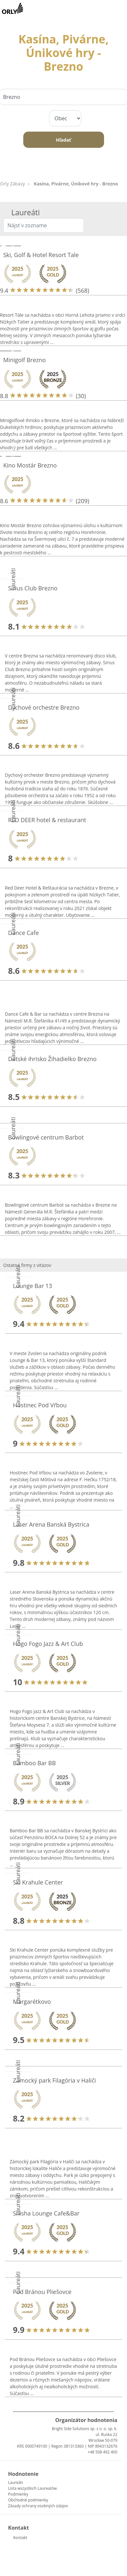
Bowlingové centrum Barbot (46, 1137)
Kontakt (20, 2537)
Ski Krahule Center (38, 1882)
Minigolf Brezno (24, 360)
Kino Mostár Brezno (30, 465)
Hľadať (63, 140)
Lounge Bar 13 (32, 1286)
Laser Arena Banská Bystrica (51, 1524)
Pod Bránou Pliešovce (42, 2292)
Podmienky (18, 2494)
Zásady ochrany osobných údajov (38, 2506)
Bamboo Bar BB (34, 1763)
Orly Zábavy (12, 184)
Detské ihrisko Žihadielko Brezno (52, 1059)
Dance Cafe (23, 933)
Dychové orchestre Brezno (43, 707)
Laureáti (15, 2482)
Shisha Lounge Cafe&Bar (46, 2213)
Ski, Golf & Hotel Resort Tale (41, 255)
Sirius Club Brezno (33, 588)
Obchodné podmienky (28, 2500)
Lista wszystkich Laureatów (32, 2488)
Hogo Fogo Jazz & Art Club (48, 1644)
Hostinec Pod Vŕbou (40, 1405)
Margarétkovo (32, 2001)
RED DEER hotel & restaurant (47, 820)
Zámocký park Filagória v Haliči (54, 2080)
